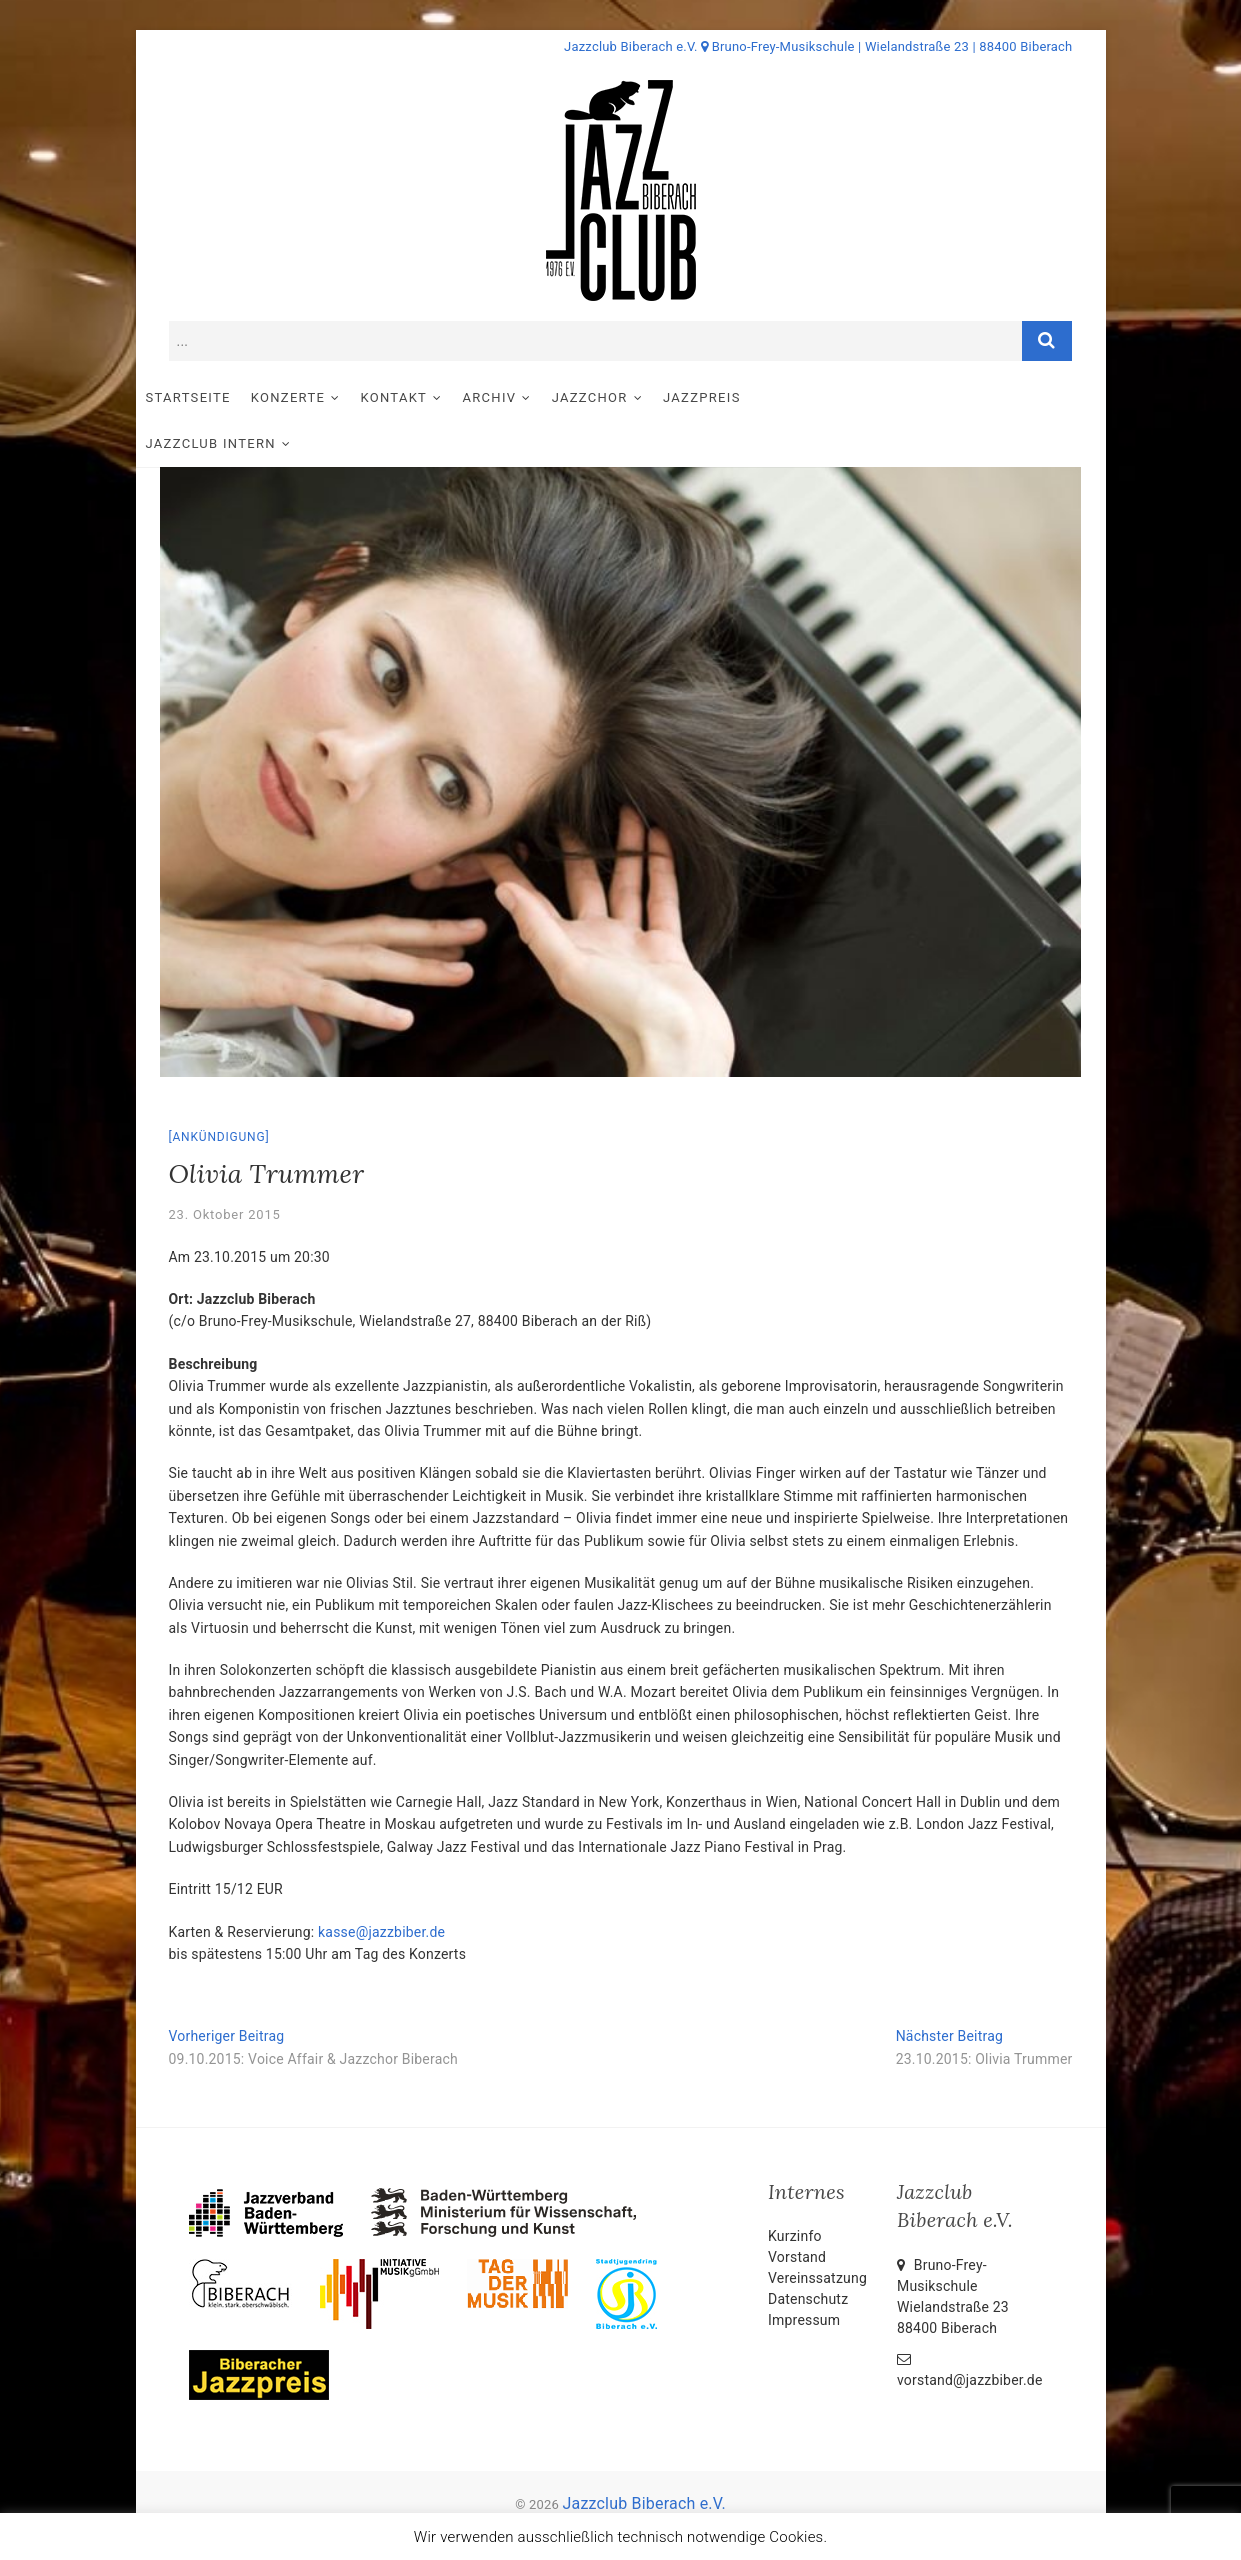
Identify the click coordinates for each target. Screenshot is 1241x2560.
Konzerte (321, 397)
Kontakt (426, 397)
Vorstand (797, 2212)
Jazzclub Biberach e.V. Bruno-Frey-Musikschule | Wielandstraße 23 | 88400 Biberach (818, 46)
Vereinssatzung (817, 2233)
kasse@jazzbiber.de (381, 1887)
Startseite (221, 397)
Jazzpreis (735, 397)
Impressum (804, 2275)
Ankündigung (218, 1092)
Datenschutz (808, 2254)
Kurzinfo (795, 2191)
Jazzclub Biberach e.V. (643, 2458)
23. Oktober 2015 (225, 1169)
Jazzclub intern (859, 397)
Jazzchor (623, 397)
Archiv (523, 397)
